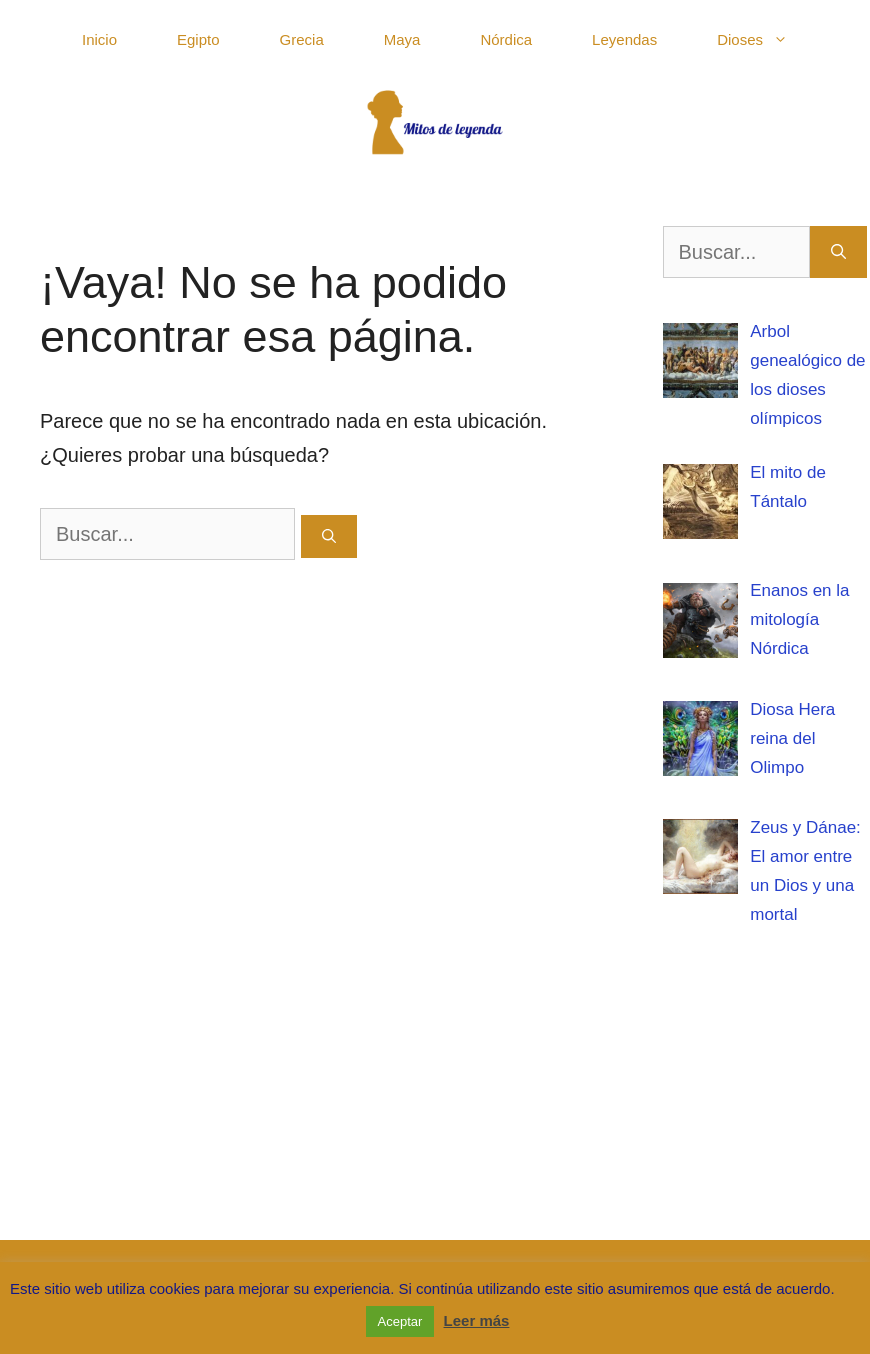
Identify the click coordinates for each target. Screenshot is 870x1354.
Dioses (767, 40)
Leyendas (624, 39)
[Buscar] (329, 536)
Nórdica (506, 39)
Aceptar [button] (400, 1321)
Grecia (302, 39)
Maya (402, 39)
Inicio (99, 39)
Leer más (477, 1320)
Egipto (198, 39)
